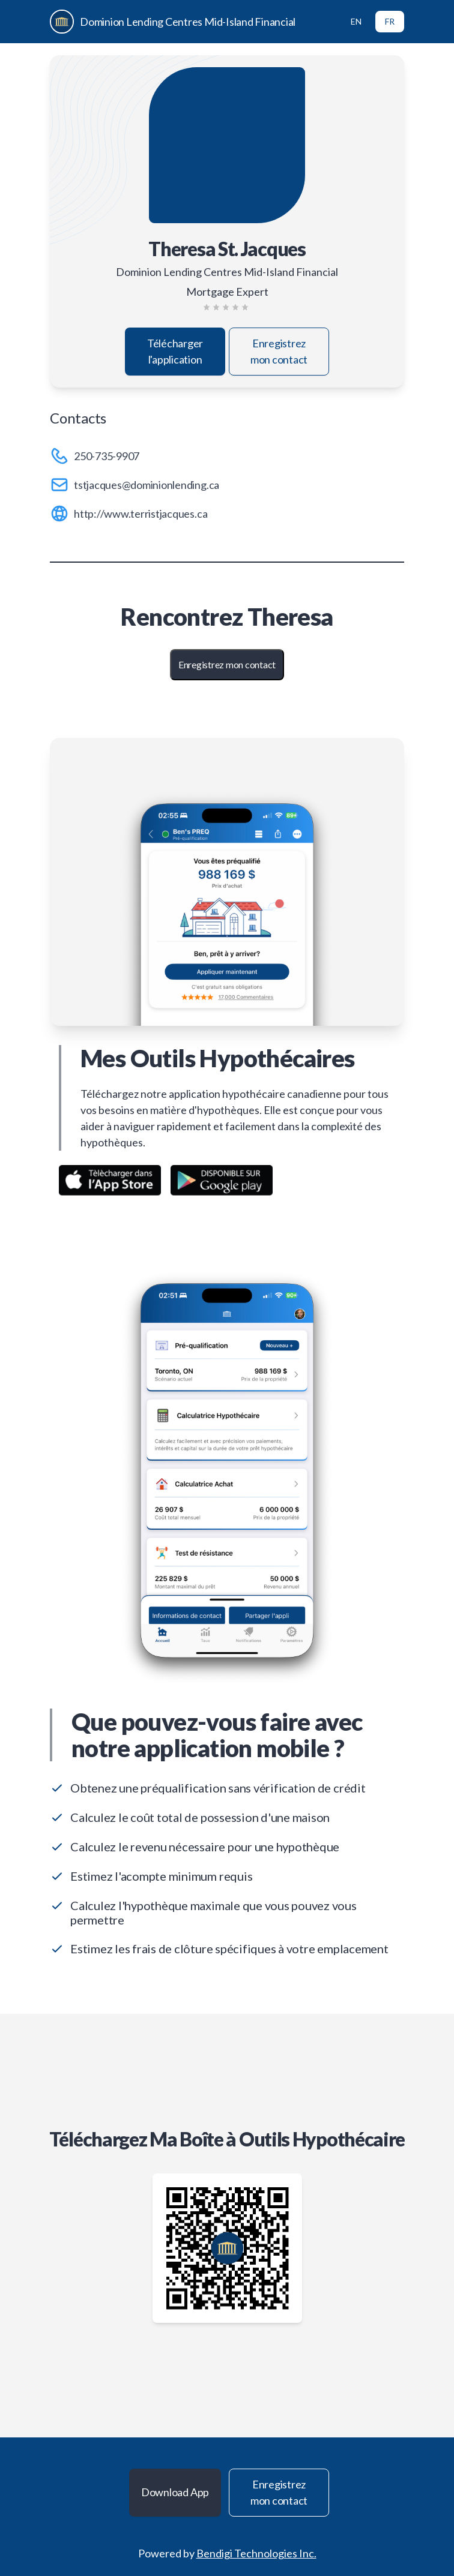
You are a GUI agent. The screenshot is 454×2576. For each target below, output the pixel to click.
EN (356, 21)
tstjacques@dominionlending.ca (146, 484)
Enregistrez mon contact (278, 351)
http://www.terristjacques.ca (140, 513)
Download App (175, 2492)
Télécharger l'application (175, 351)
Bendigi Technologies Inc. (256, 2553)
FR (390, 21)
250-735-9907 (106, 456)
